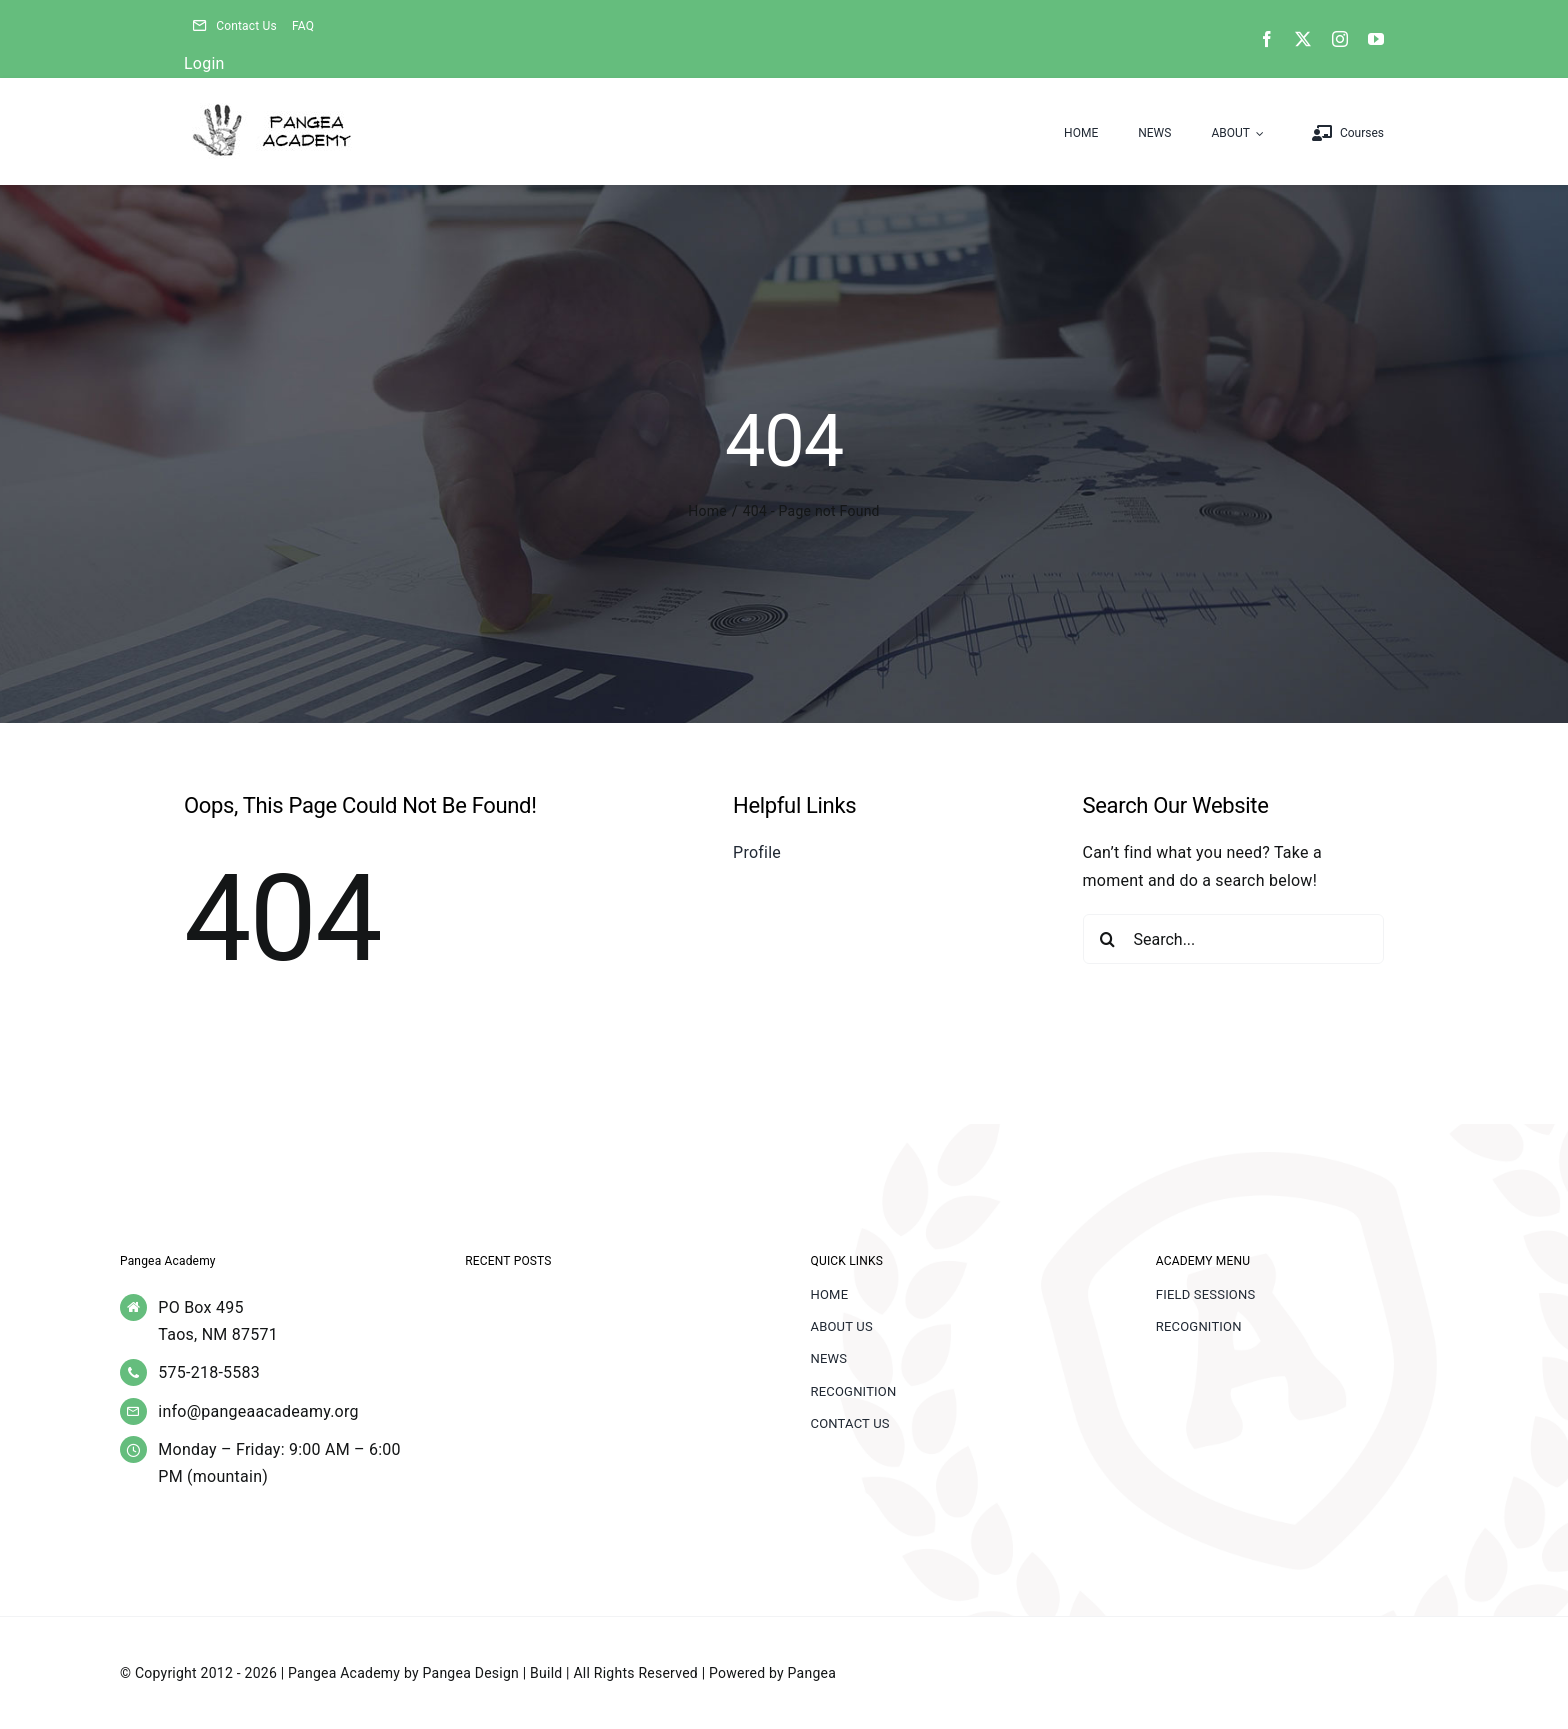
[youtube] (1376, 39)
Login (204, 63)
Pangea (812, 1673)
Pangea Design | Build (493, 1673)
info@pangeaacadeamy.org (258, 1411)
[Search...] (1234, 939)
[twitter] (1303, 39)
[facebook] (1267, 39)
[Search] (1108, 939)
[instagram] (1340, 39)
